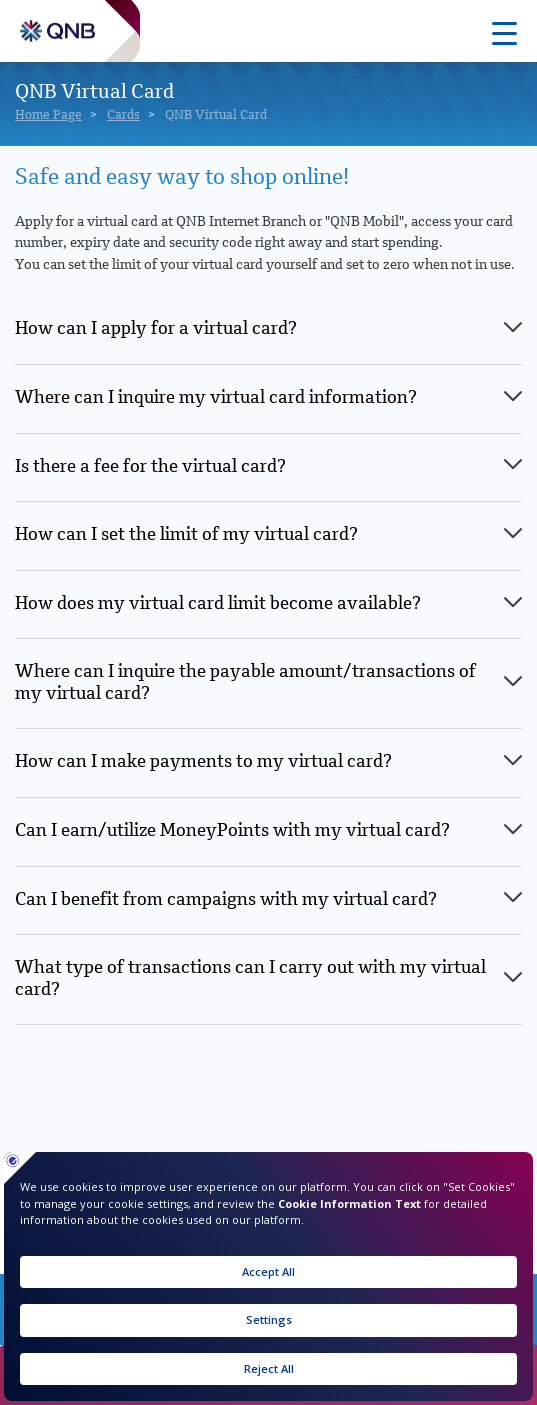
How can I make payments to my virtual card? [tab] (203, 762)
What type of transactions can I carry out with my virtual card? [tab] (250, 979)
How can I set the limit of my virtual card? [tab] (186, 535)
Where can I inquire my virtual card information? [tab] (216, 398)
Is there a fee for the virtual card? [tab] (150, 467)
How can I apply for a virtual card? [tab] (156, 329)
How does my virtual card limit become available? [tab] (218, 604)
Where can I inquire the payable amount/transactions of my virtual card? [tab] (245, 683)
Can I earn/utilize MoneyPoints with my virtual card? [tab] (232, 831)
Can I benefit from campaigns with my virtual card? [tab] (226, 900)
